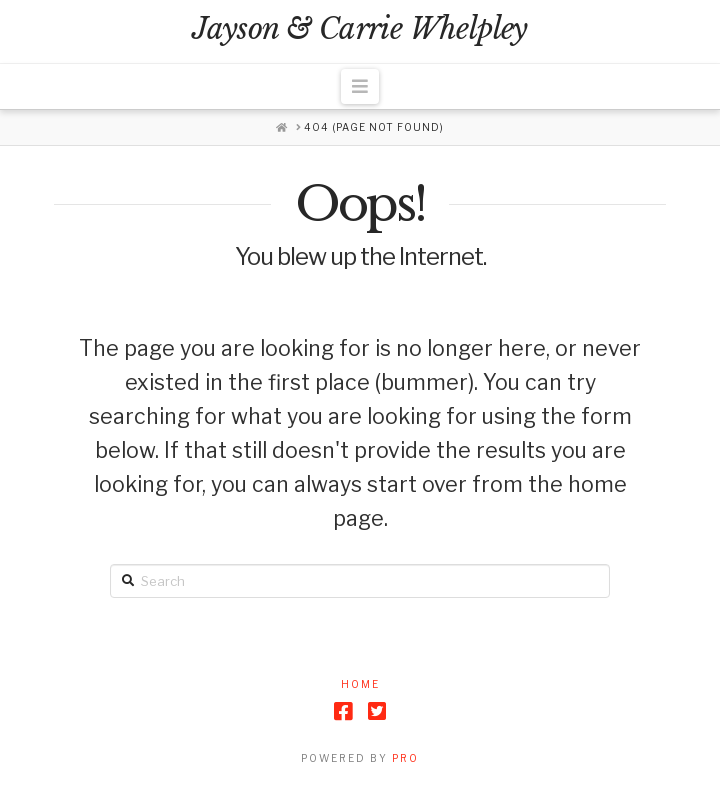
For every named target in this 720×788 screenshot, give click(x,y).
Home (360, 684)
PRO (405, 758)
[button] (360, 86)
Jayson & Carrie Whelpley (359, 29)
